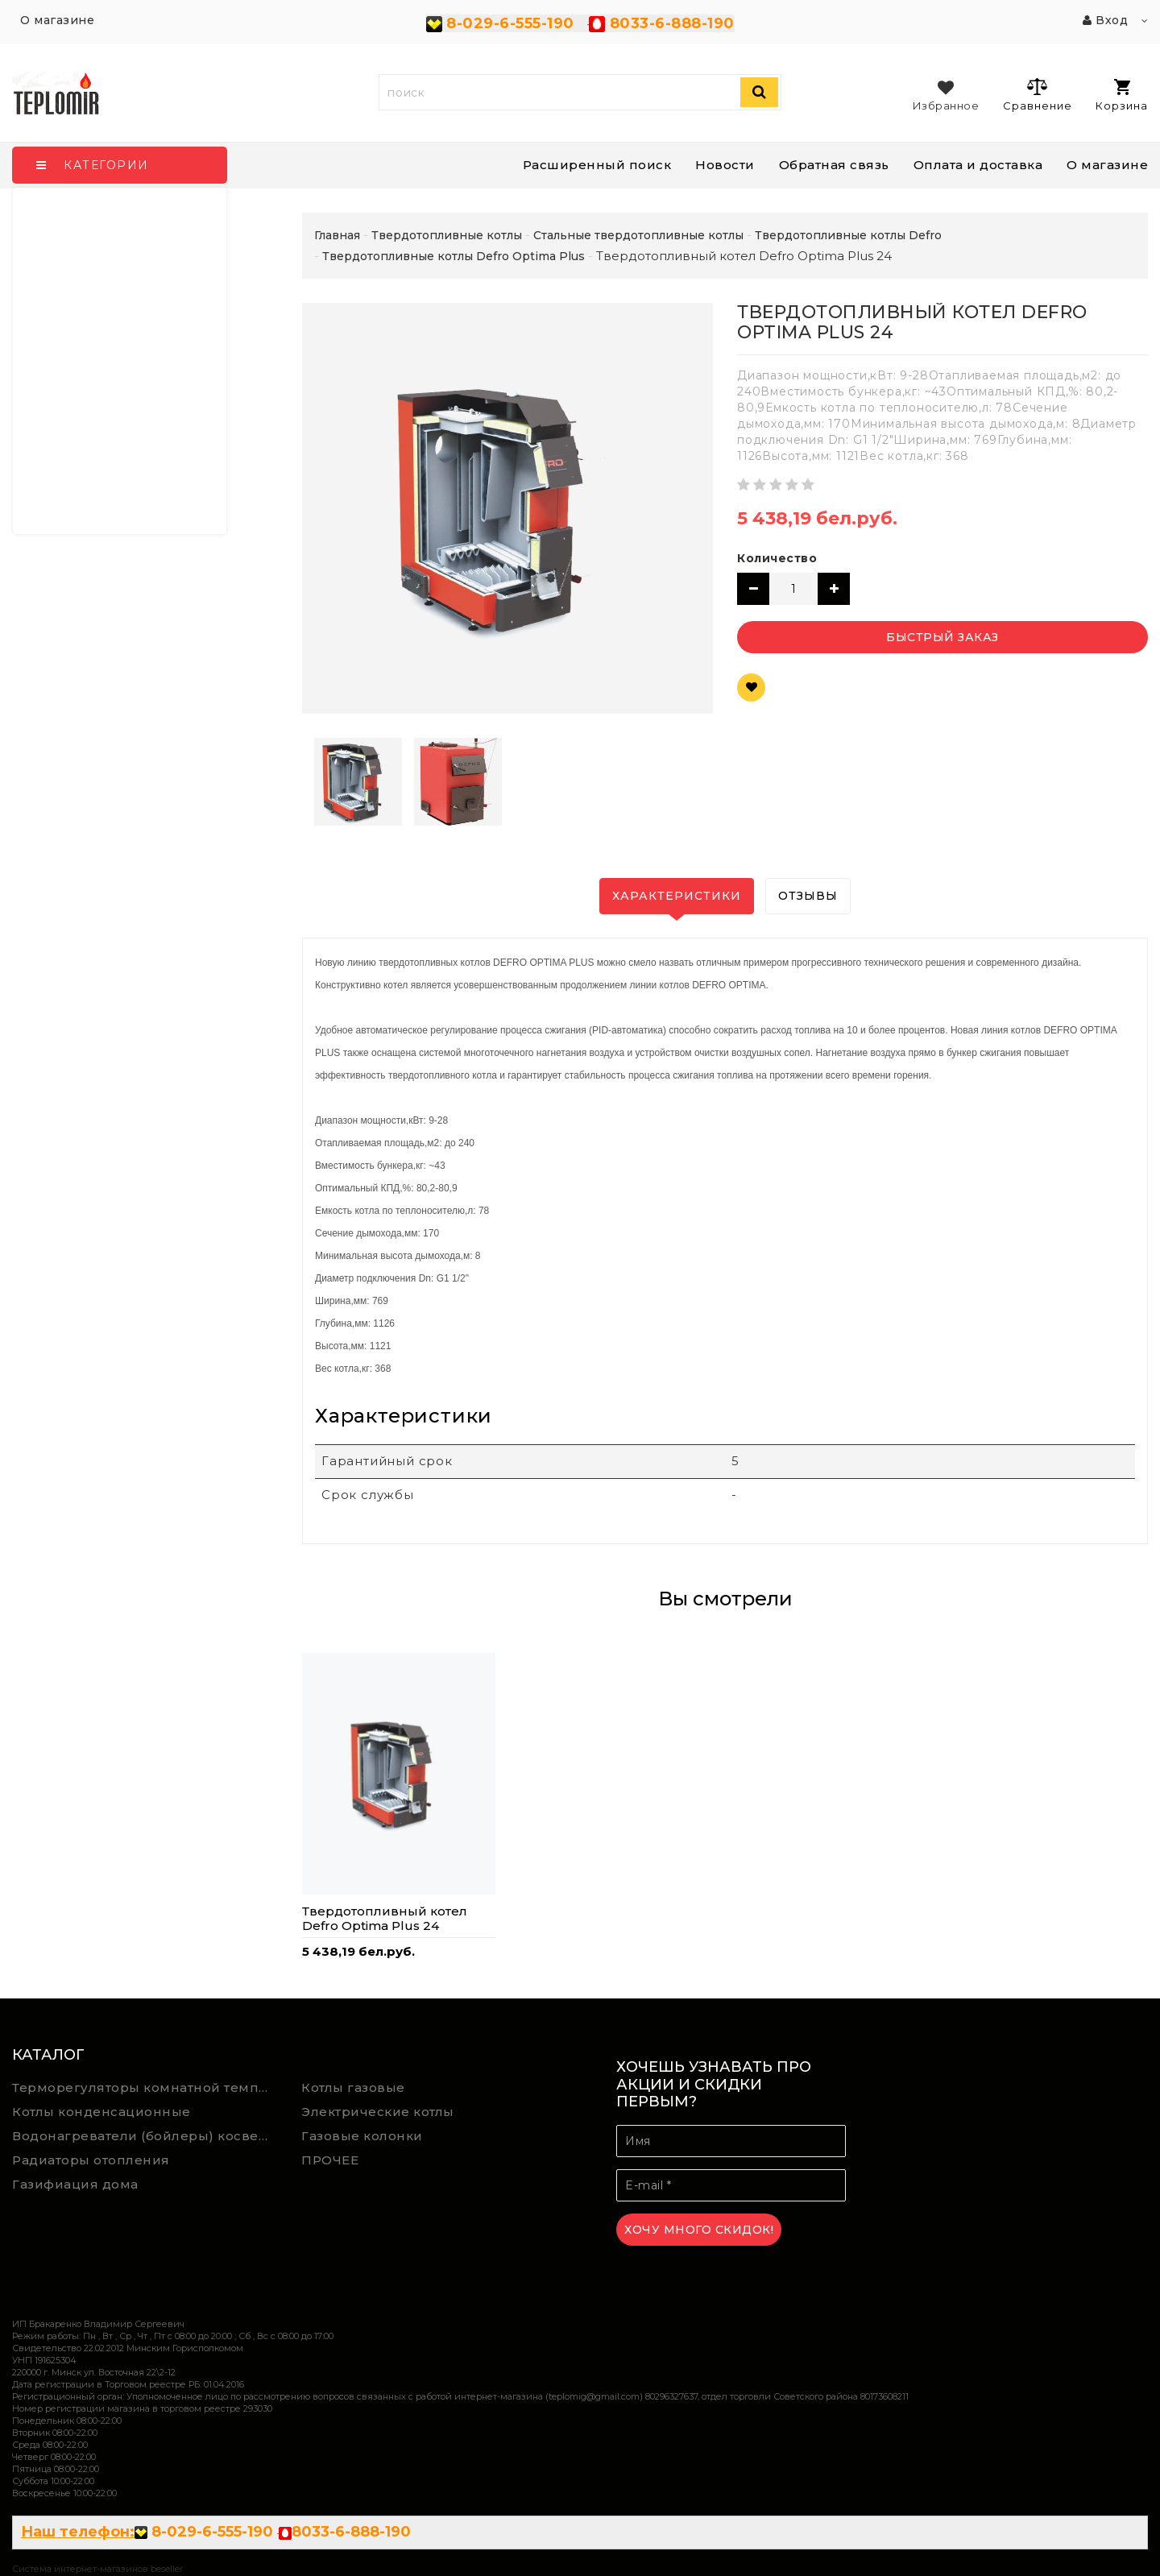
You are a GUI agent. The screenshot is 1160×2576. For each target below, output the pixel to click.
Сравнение (1037, 94)
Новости (725, 164)
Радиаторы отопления (91, 2160)
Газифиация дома (75, 2184)
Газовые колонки (362, 2135)
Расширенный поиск (597, 164)
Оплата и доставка (978, 164)
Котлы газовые (353, 2087)
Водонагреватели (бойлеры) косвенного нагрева (145, 2135)
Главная (337, 235)
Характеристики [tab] (676, 895)
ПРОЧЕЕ (329, 2160)
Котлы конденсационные (101, 2111)
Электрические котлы (377, 2111)
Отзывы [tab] (808, 895)
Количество (777, 558)
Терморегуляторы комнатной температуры (145, 2087)
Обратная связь (834, 164)
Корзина (1122, 95)
